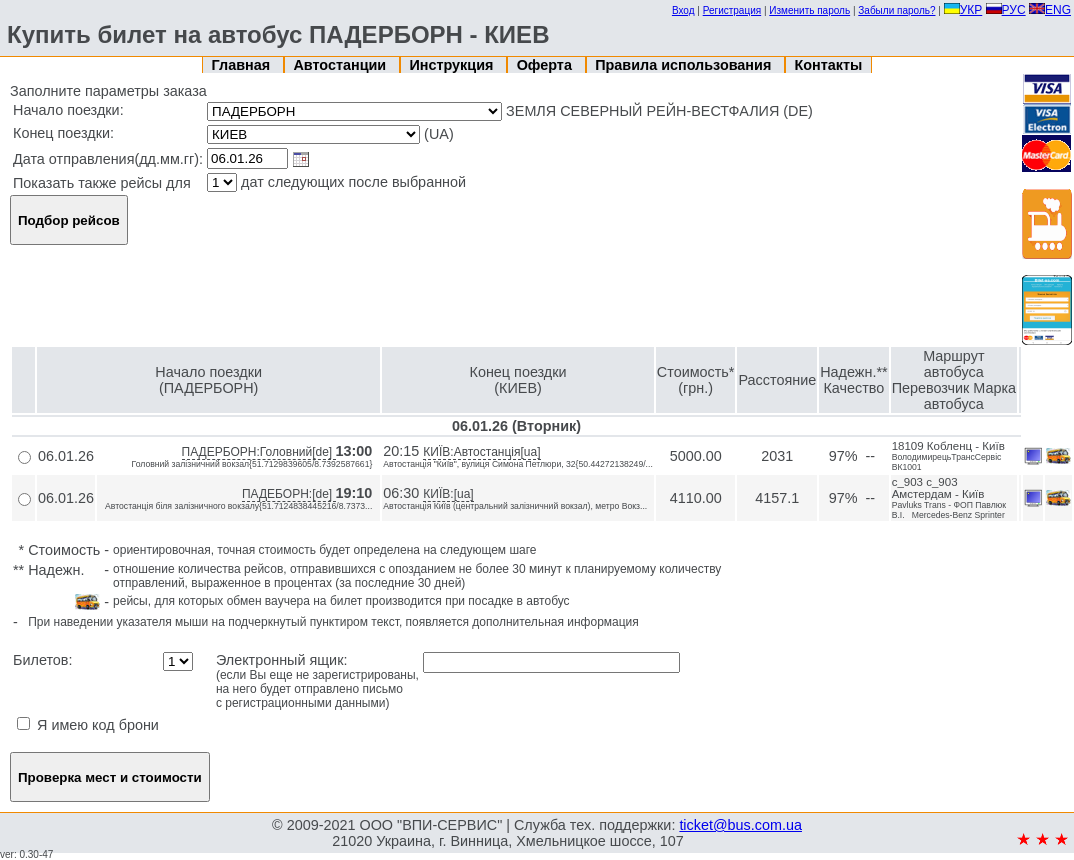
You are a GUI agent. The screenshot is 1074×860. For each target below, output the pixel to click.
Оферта (546, 65)
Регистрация (732, 10)
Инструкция (453, 65)
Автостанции (341, 65)
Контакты (829, 65)
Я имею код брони (88, 725)
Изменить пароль (809, 10)
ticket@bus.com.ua (740, 825)
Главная (243, 65)
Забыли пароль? (896, 10)
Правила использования (685, 65)
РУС (1006, 10)
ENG (1050, 10)
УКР (963, 10)
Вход (683, 10)
